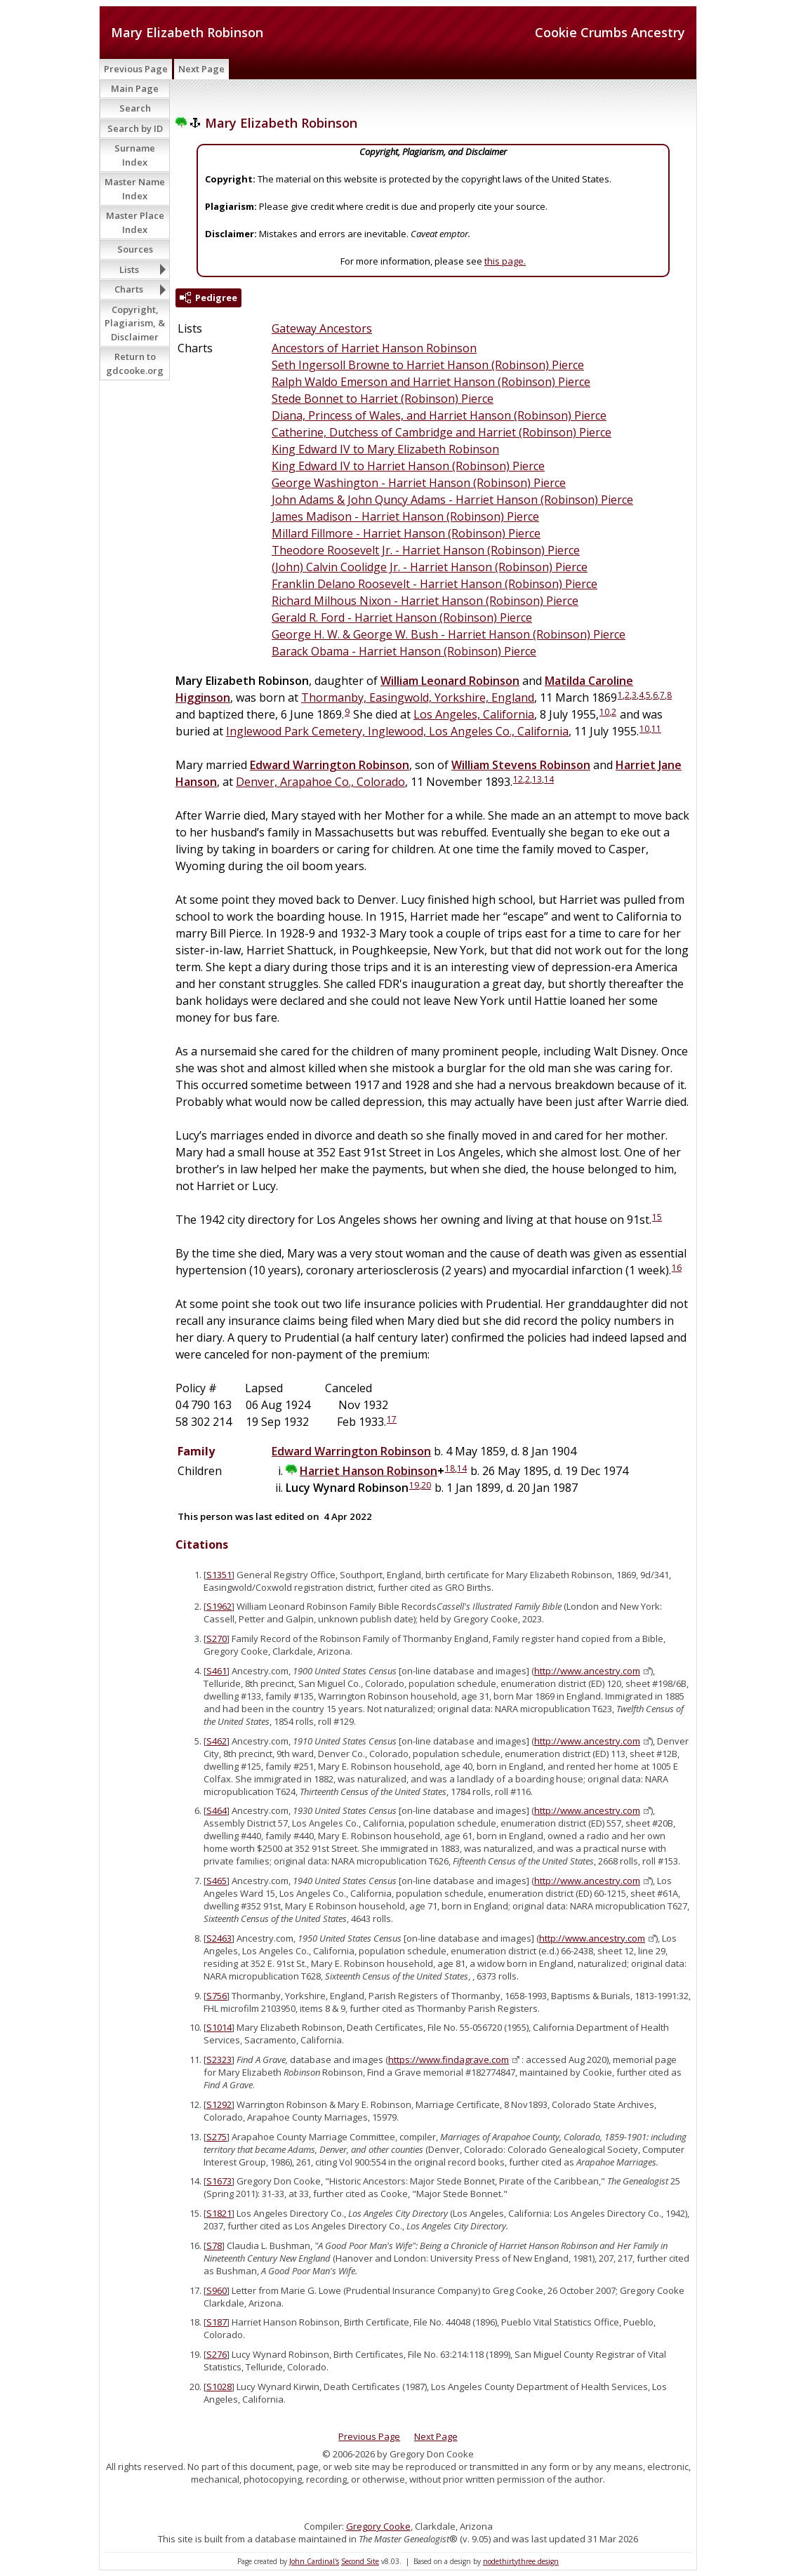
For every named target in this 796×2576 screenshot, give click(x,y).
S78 (214, 2245)
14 (549, 779)
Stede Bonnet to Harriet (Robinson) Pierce (382, 398)
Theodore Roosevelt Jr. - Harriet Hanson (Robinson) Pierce (426, 550)
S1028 (219, 2386)
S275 (216, 2136)
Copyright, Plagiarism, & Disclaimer (135, 323)
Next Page (201, 68)
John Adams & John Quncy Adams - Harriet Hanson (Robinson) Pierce (452, 499)
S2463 (219, 1938)
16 (677, 1268)
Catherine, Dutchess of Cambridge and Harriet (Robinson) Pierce (441, 432)
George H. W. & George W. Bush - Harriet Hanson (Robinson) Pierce (448, 634)
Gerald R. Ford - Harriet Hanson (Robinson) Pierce (402, 617)
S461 (216, 1670)
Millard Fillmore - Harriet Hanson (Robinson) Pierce (406, 533)
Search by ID (135, 128)
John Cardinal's (314, 2561)
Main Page (135, 88)
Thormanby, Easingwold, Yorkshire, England (417, 697)
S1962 (219, 1606)
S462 (216, 1741)
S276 (216, 2354)
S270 (216, 1638)
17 (392, 1419)
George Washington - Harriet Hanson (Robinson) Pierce (419, 482)
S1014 (219, 2027)
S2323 (219, 2059)
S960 (216, 2290)
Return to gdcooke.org (135, 363)
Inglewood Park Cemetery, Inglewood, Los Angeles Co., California (397, 731)
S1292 (219, 2104)
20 (426, 1485)
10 (604, 712)
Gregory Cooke (378, 2526)
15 (657, 1217)
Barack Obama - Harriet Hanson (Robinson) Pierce (404, 651)
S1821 (219, 2213)
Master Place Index (135, 222)
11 (656, 729)
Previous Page (136, 68)
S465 (216, 1880)
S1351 (219, 1574)
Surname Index (134, 155)
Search (135, 108)
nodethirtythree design (521, 2561)
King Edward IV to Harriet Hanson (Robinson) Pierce (408, 466)
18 (450, 1468)
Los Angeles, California (473, 714)
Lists (129, 269)
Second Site (360, 2561)
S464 (216, 1810)
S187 (216, 2322)
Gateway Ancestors (322, 328)
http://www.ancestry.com (587, 1670)
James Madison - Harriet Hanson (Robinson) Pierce (405, 516)
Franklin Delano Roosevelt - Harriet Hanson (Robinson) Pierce (434, 584)
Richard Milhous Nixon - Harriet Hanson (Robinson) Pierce (425, 600)
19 (414, 1485)
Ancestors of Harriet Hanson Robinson (374, 348)
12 (518, 779)
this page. (505, 261)
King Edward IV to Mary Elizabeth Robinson (385, 449)
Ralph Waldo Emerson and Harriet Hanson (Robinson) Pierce (431, 381)
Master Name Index (135, 188)
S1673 (219, 2181)
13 (537, 779)
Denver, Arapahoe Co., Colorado (320, 781)
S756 (216, 1995)
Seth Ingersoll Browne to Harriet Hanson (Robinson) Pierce (428, 365)
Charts (128, 289)
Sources (135, 249)
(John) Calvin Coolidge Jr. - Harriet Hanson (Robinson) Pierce (430, 567)
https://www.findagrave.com (448, 2059)
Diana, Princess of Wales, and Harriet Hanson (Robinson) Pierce (439, 415)
